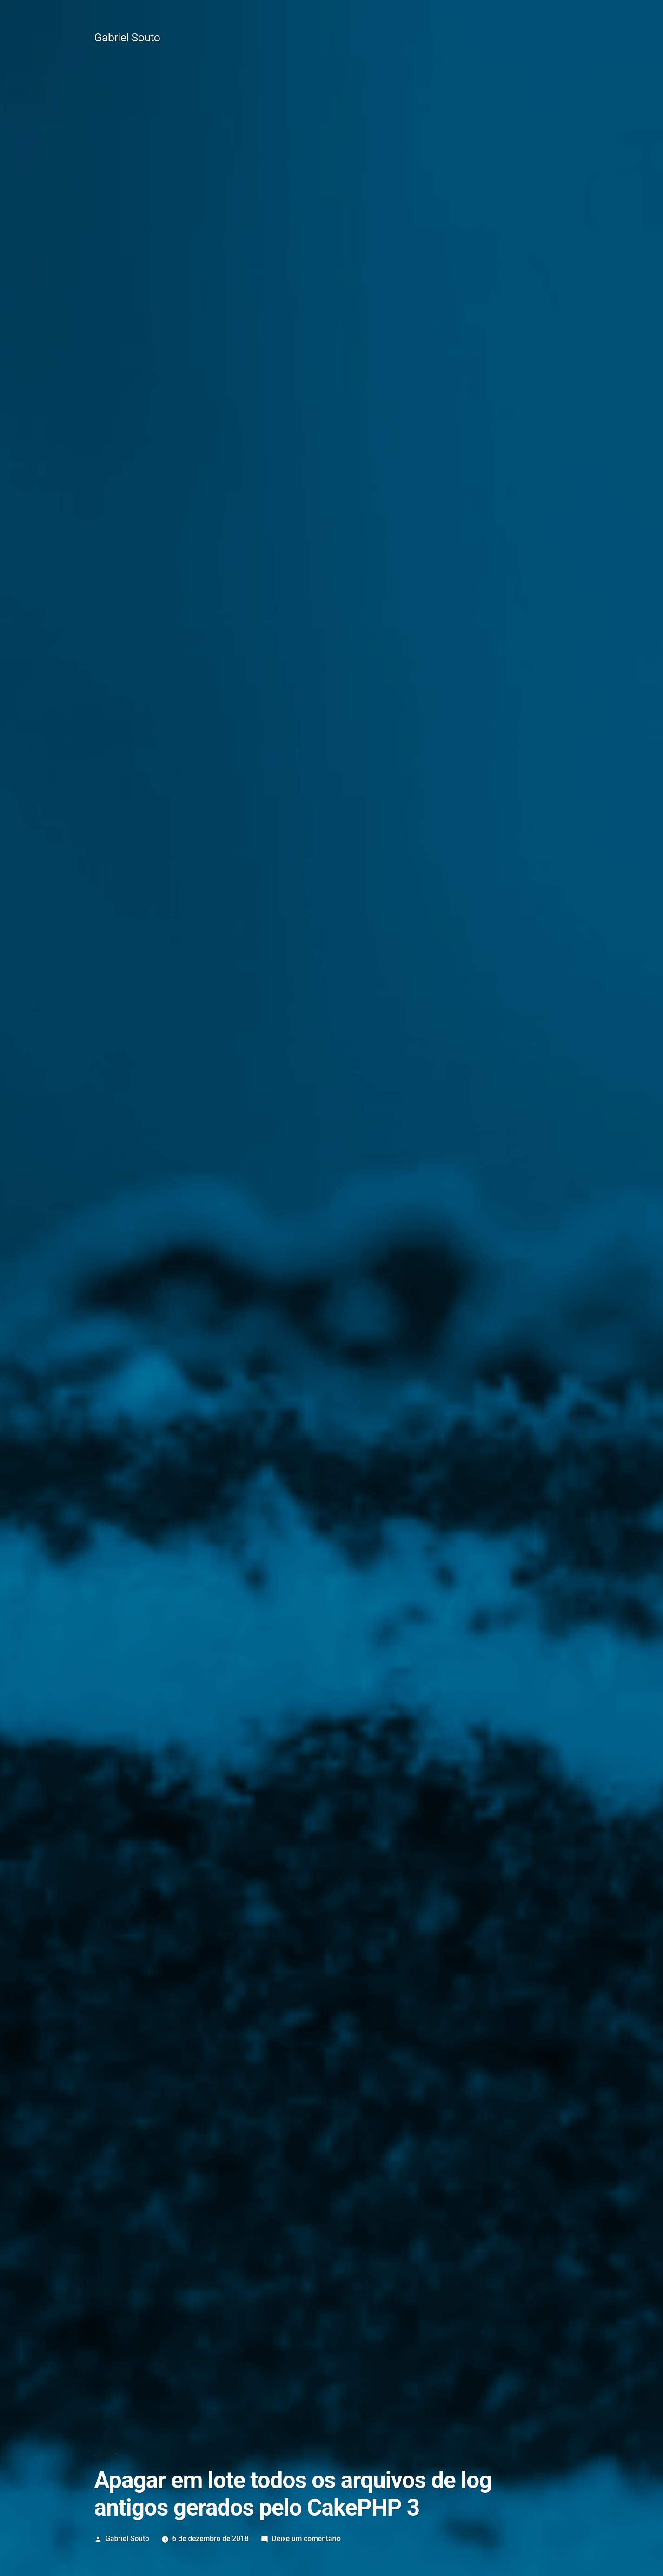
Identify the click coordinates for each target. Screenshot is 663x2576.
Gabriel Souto (127, 37)
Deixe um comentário (306, 2538)
